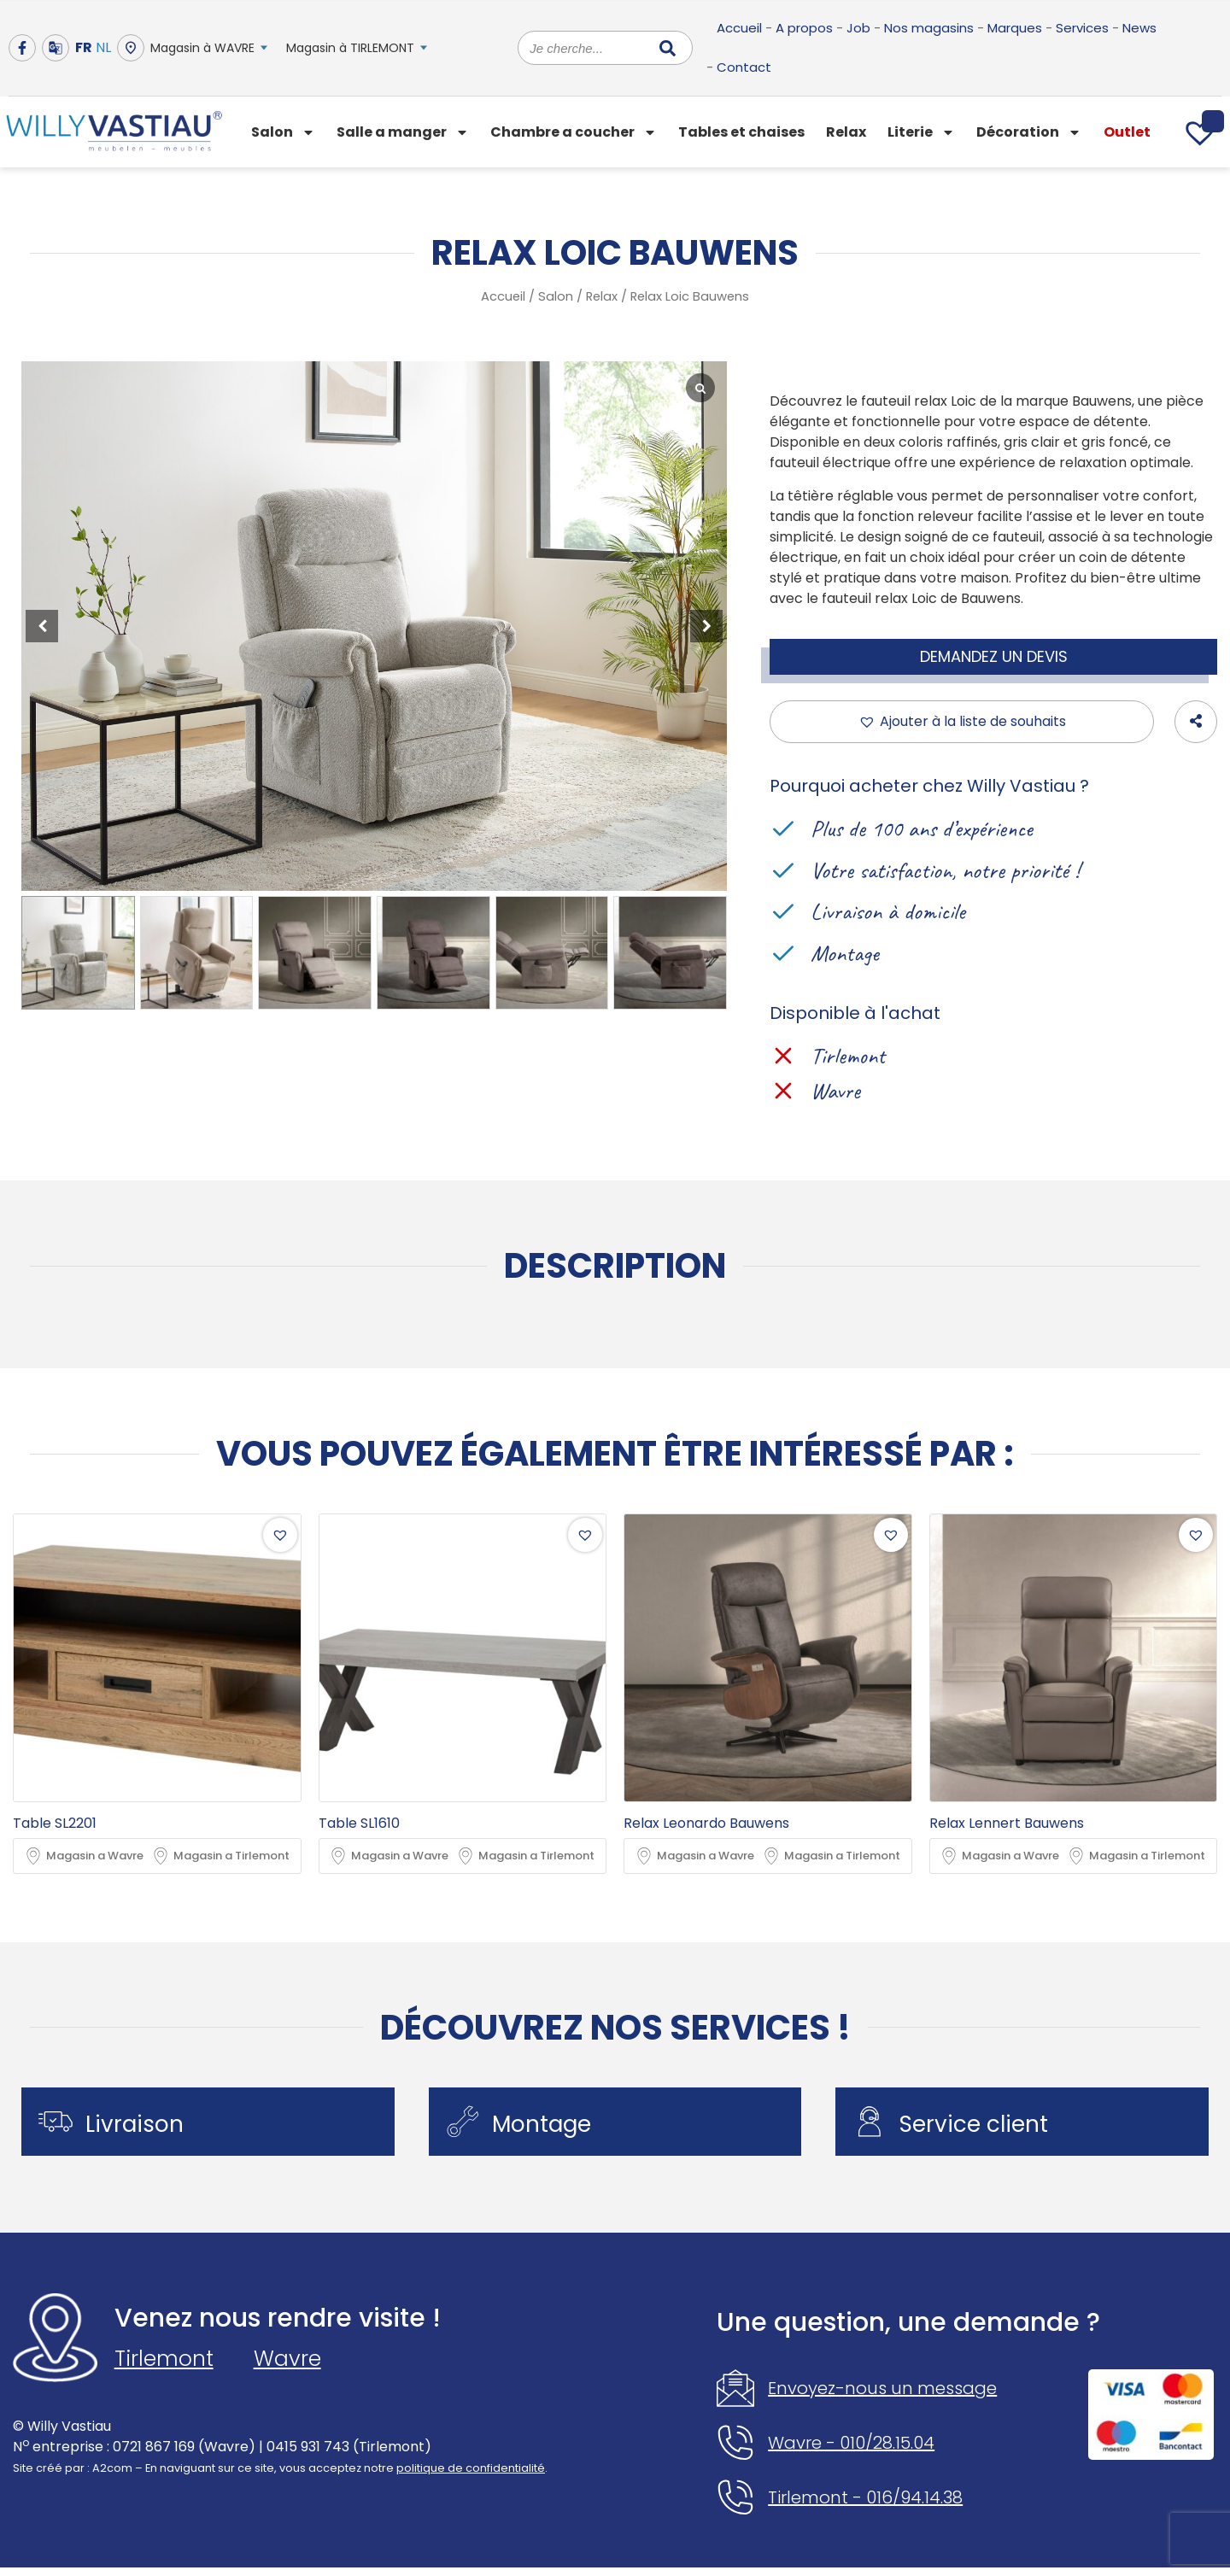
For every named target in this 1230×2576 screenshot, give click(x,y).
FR (83, 47)
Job (858, 28)
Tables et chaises (741, 132)
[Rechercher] (668, 48)
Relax (846, 132)
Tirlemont (164, 2367)
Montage (550, 2128)
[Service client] (873, 2126)
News (1139, 28)
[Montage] (467, 2126)
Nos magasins (929, 28)
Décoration (1028, 132)
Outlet (1127, 132)
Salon (283, 132)
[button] (706, 626)
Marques (1014, 28)
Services (1082, 28)
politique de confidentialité (470, 2477)
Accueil (739, 28)
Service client (982, 2128)
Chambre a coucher (573, 132)
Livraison (143, 2128)
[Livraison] (59, 2126)
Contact (744, 67)
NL (103, 47)
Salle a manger (403, 132)
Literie (921, 132)
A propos (804, 28)
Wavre (287, 2367)
